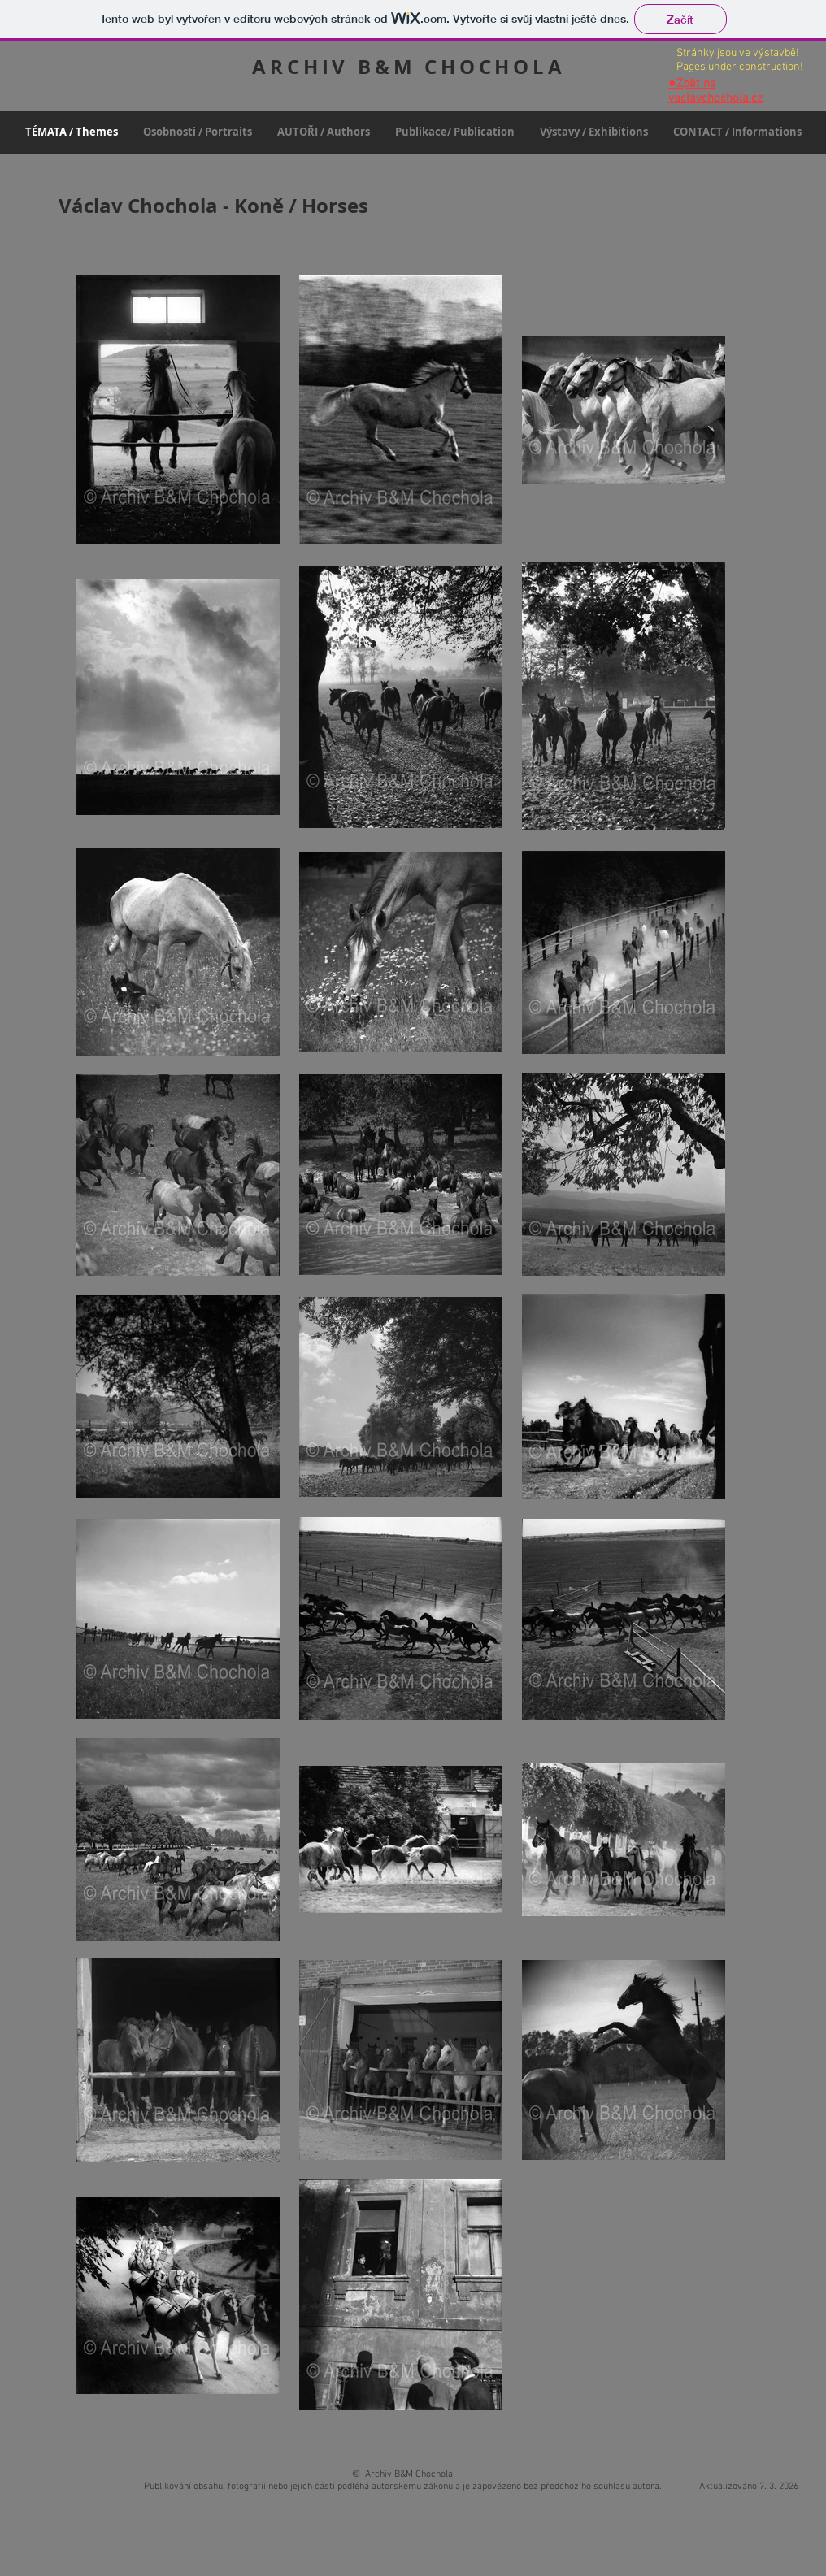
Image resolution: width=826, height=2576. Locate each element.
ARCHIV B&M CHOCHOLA (408, 66)
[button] (197, 132)
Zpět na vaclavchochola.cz (715, 91)
